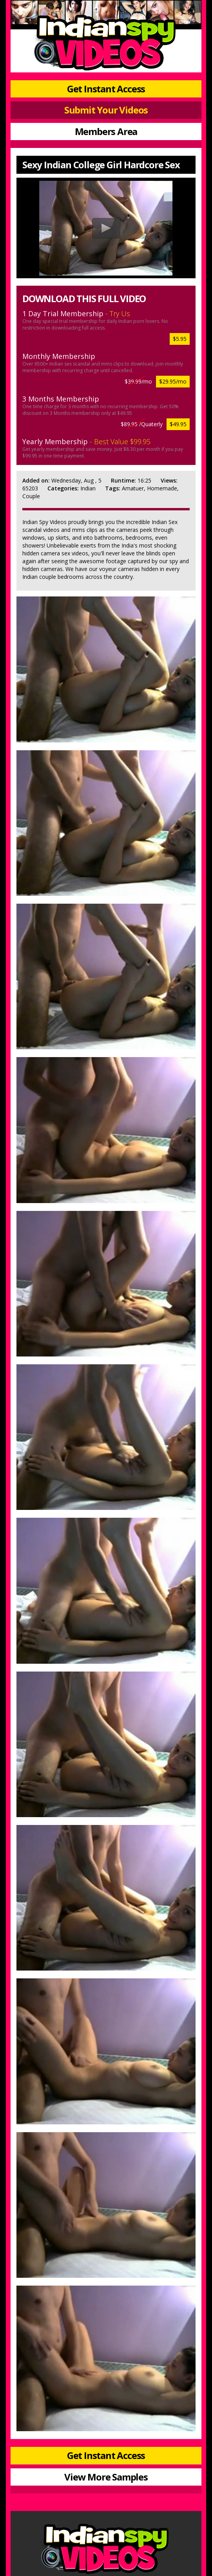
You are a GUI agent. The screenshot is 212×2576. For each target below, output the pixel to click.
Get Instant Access (106, 88)
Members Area (106, 131)
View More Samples (106, 2476)
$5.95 (180, 338)
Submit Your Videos (106, 109)
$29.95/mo (173, 381)
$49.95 (178, 424)
